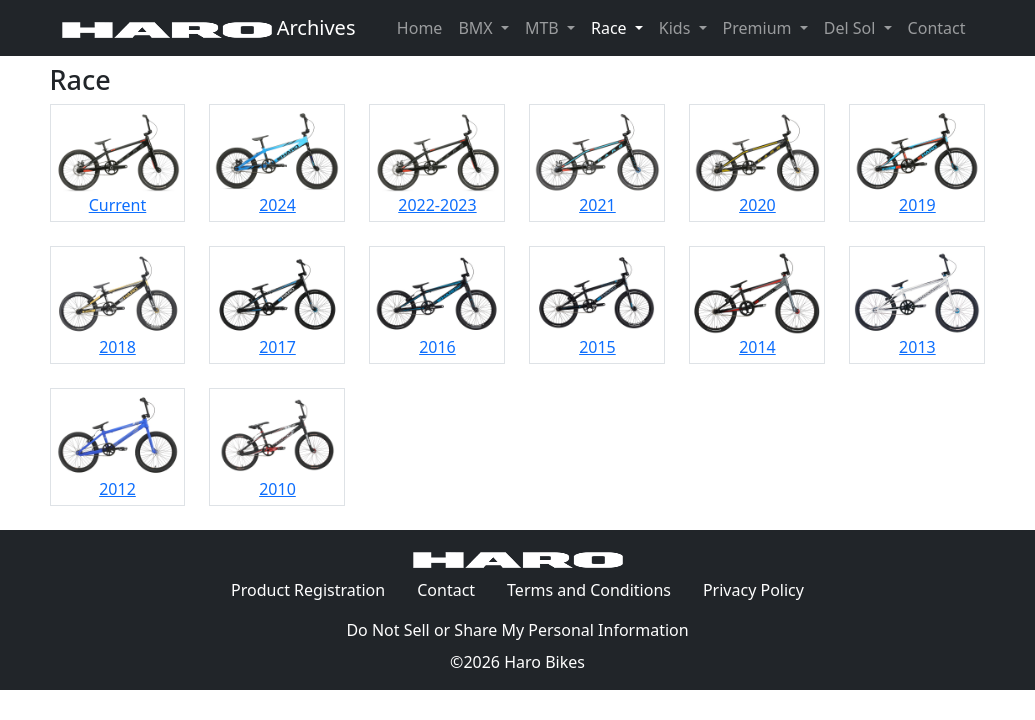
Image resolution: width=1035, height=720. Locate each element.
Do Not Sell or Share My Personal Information (517, 630)
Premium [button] (759, 28)
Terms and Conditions (597, 589)
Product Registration (308, 590)
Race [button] (621, 27)
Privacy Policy (761, 589)
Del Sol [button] (852, 28)
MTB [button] (544, 28)
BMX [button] (477, 28)
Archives (209, 27)
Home (420, 28)
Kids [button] (677, 28)
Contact (941, 27)
